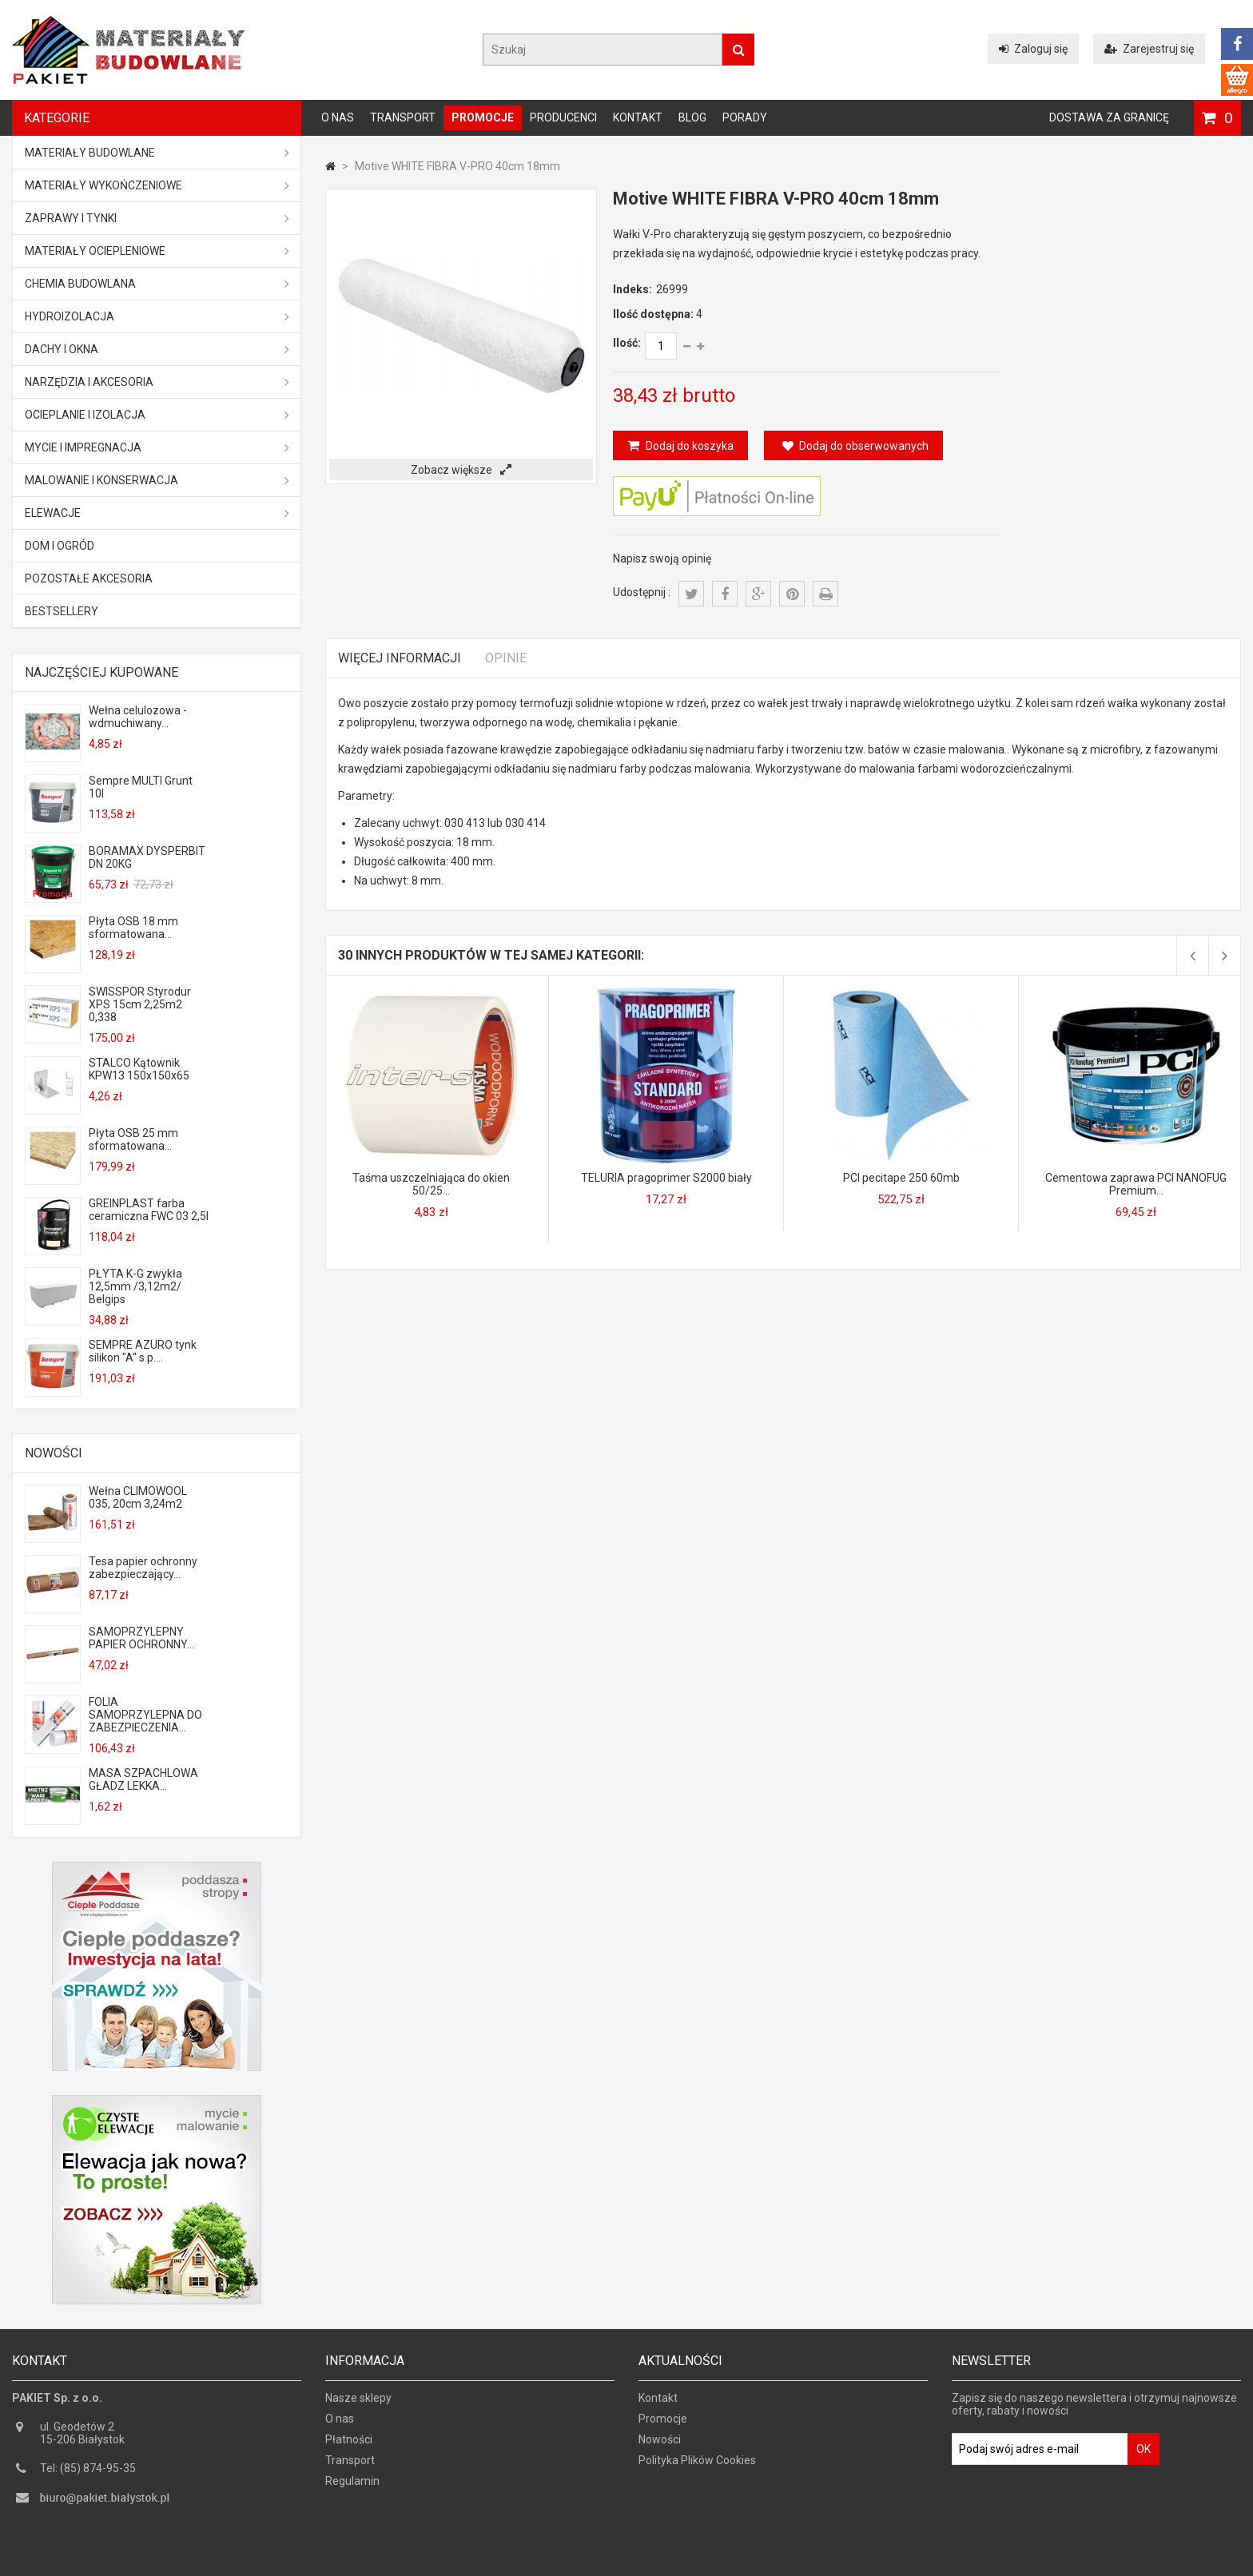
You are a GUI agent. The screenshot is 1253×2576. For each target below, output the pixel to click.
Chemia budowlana (157, 283)
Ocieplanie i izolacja (157, 414)
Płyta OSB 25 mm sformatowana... (133, 1139)
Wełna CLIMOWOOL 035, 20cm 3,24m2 (138, 1497)
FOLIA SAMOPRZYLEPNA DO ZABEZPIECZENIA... (145, 1714)
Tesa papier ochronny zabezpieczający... (143, 1567)
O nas (337, 117)
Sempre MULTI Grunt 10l (141, 787)
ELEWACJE (157, 513)
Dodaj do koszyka (688, 445)
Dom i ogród (59, 545)
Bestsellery (61, 611)
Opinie (506, 658)
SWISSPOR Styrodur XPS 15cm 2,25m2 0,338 (140, 1004)
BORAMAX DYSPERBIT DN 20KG (147, 857)
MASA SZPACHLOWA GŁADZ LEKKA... (143, 1779)
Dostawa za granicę (1109, 117)
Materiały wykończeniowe (157, 185)
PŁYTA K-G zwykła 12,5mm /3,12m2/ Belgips (135, 1286)
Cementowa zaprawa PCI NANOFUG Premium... (1136, 1184)
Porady (744, 117)
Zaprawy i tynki (157, 218)
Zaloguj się (1033, 48)
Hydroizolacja (157, 316)
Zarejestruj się (1149, 48)
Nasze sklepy (358, 2403)
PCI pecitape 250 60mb (901, 1177)
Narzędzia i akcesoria (157, 382)
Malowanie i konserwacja (157, 480)
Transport (403, 117)
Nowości (53, 1453)
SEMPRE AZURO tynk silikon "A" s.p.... (143, 1351)
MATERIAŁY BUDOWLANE (157, 152)
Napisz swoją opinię (662, 558)
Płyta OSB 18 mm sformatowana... (133, 927)
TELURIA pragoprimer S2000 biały (666, 1177)
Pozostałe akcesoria (89, 578)
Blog (692, 117)
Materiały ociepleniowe (157, 250)
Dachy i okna (157, 349)
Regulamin (352, 2486)
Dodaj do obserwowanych (855, 445)
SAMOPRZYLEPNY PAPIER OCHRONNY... (141, 1638)
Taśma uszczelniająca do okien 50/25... (431, 1184)
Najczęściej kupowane (101, 672)
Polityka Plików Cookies (697, 2465)
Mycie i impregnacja (157, 447)
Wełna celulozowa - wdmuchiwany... (138, 716)
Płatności (348, 2445)
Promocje (482, 117)
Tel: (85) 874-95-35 (88, 2473)
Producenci (563, 117)
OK (1143, 2454)
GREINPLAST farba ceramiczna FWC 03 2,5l (149, 1209)
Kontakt (637, 117)
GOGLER (672, 2561)
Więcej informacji (399, 658)
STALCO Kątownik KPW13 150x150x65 (139, 1069)
